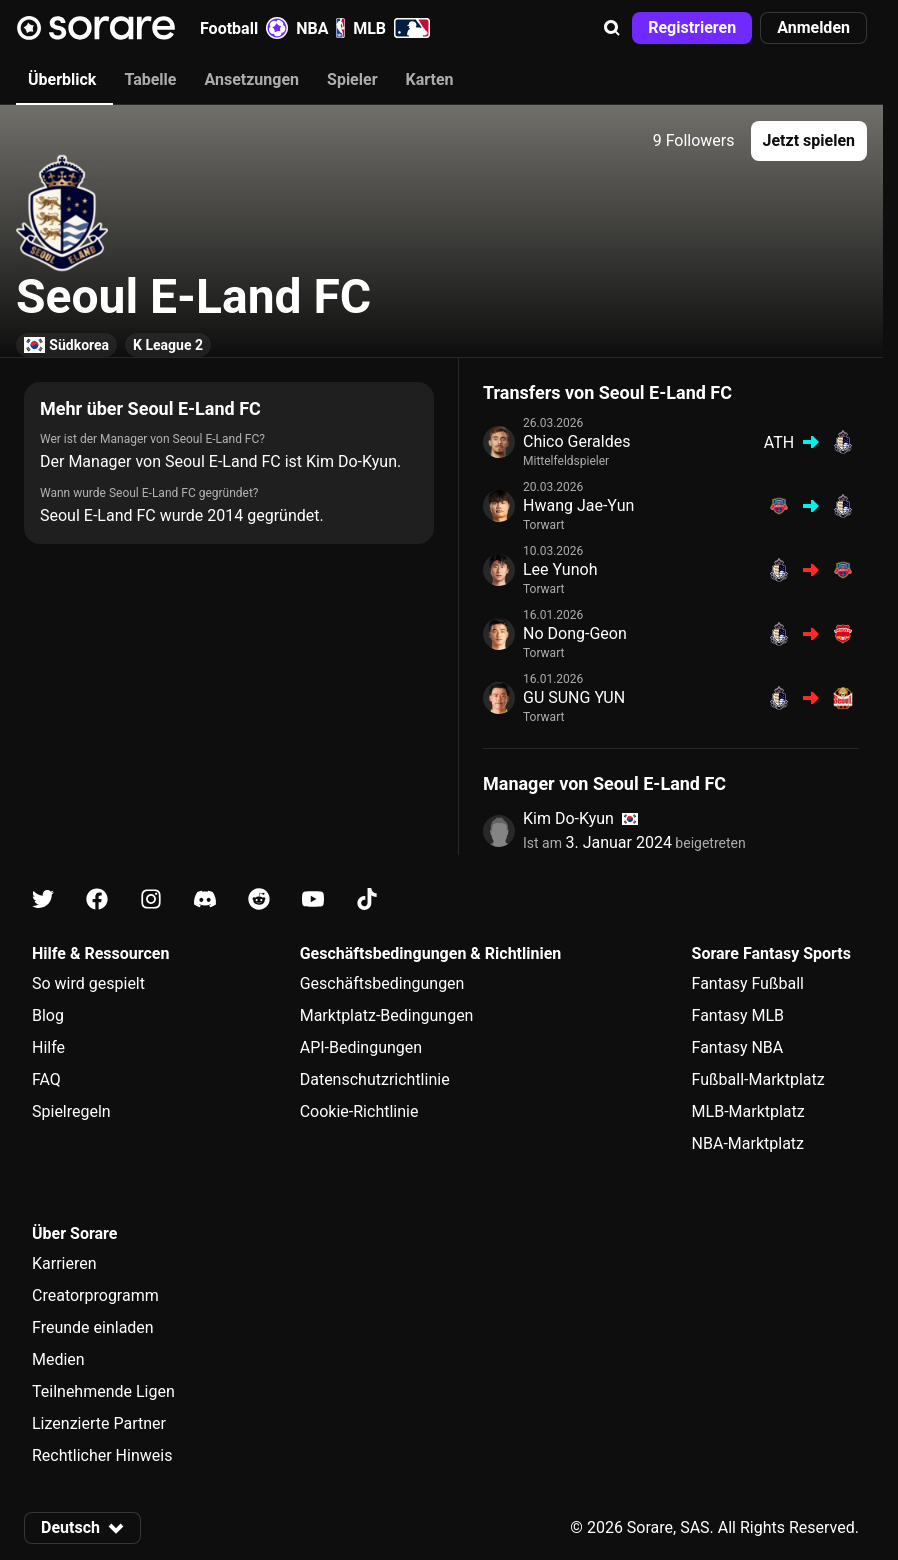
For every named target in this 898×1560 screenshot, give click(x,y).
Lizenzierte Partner (99, 1423)
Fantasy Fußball (748, 983)
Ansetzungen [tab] (251, 79)
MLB (391, 28)
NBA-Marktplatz (748, 1143)
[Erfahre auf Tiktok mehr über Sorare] (367, 899)
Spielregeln (71, 1111)
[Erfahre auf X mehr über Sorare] (43, 899)
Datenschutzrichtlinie (375, 1079)
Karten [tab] (430, 79)
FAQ (46, 1079)
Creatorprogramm (95, 1295)
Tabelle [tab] (150, 79)
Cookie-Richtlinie (359, 1111)
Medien (58, 1359)
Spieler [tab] (352, 79)
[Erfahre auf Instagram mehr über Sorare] (151, 899)
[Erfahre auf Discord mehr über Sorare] (205, 899)
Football (244, 28)
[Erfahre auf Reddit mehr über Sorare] (259, 899)
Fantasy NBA (738, 1047)
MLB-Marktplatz (748, 1111)
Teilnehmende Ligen (103, 1391)
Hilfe (48, 1047)
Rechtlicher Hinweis (102, 1455)
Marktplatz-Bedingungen (387, 1015)
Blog (48, 1015)
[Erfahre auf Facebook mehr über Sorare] (97, 899)
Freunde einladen (93, 1327)
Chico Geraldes (576, 441)
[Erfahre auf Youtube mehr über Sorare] (313, 899)
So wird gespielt (88, 983)
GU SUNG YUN (574, 697)
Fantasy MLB (738, 1015)
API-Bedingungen (361, 1047)
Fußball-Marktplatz (758, 1079)
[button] (612, 28)
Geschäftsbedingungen (382, 983)
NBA (320, 28)
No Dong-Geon (575, 633)
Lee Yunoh (560, 569)
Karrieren (64, 1263)
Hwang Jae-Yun (578, 505)
